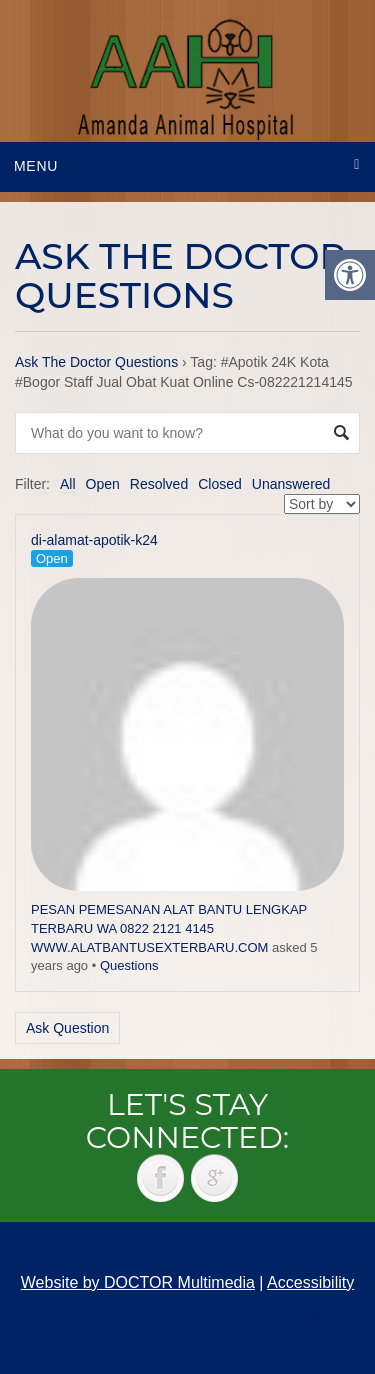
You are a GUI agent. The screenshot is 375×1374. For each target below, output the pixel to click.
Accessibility (310, 1282)
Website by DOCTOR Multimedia (138, 1282)
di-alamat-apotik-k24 (94, 540)
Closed (220, 484)
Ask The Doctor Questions (96, 362)
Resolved (159, 484)
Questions (129, 965)
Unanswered (291, 484)
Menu (36, 166)
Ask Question (67, 1028)
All (68, 484)
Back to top (340, 1314)
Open (103, 484)
